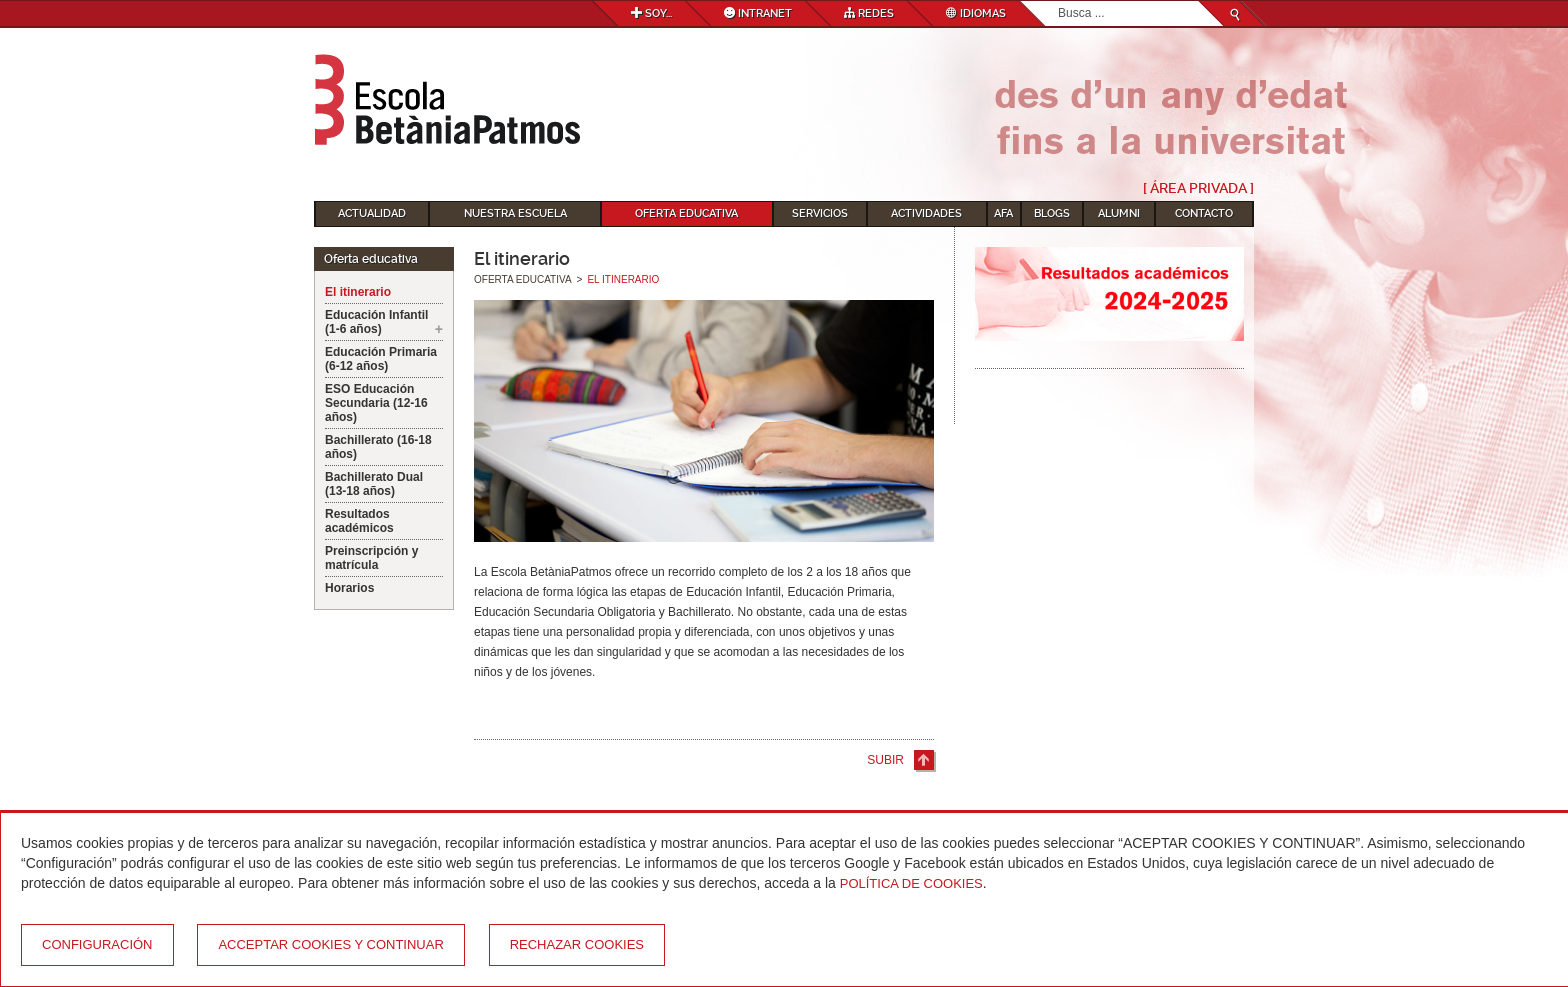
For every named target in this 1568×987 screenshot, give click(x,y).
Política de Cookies (911, 883)
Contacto (1204, 213)
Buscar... (1058, 1)
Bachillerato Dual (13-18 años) (374, 484)
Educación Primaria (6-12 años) (381, 359)
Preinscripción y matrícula (371, 558)
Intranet (758, 13)
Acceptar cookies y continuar (330, 944)
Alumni (1119, 213)
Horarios (349, 588)
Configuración (97, 944)
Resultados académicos (359, 521)
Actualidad (372, 213)
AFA (1003, 213)
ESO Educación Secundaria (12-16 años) (376, 403)
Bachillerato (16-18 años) (378, 447)
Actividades (926, 213)
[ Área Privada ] (1198, 188)
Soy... (651, 13)
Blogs (1052, 213)
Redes (869, 13)
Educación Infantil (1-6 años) (376, 322)
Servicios (820, 213)
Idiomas (976, 13)
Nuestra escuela (515, 213)
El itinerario (358, 292)
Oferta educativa (686, 213)
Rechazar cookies (577, 944)
